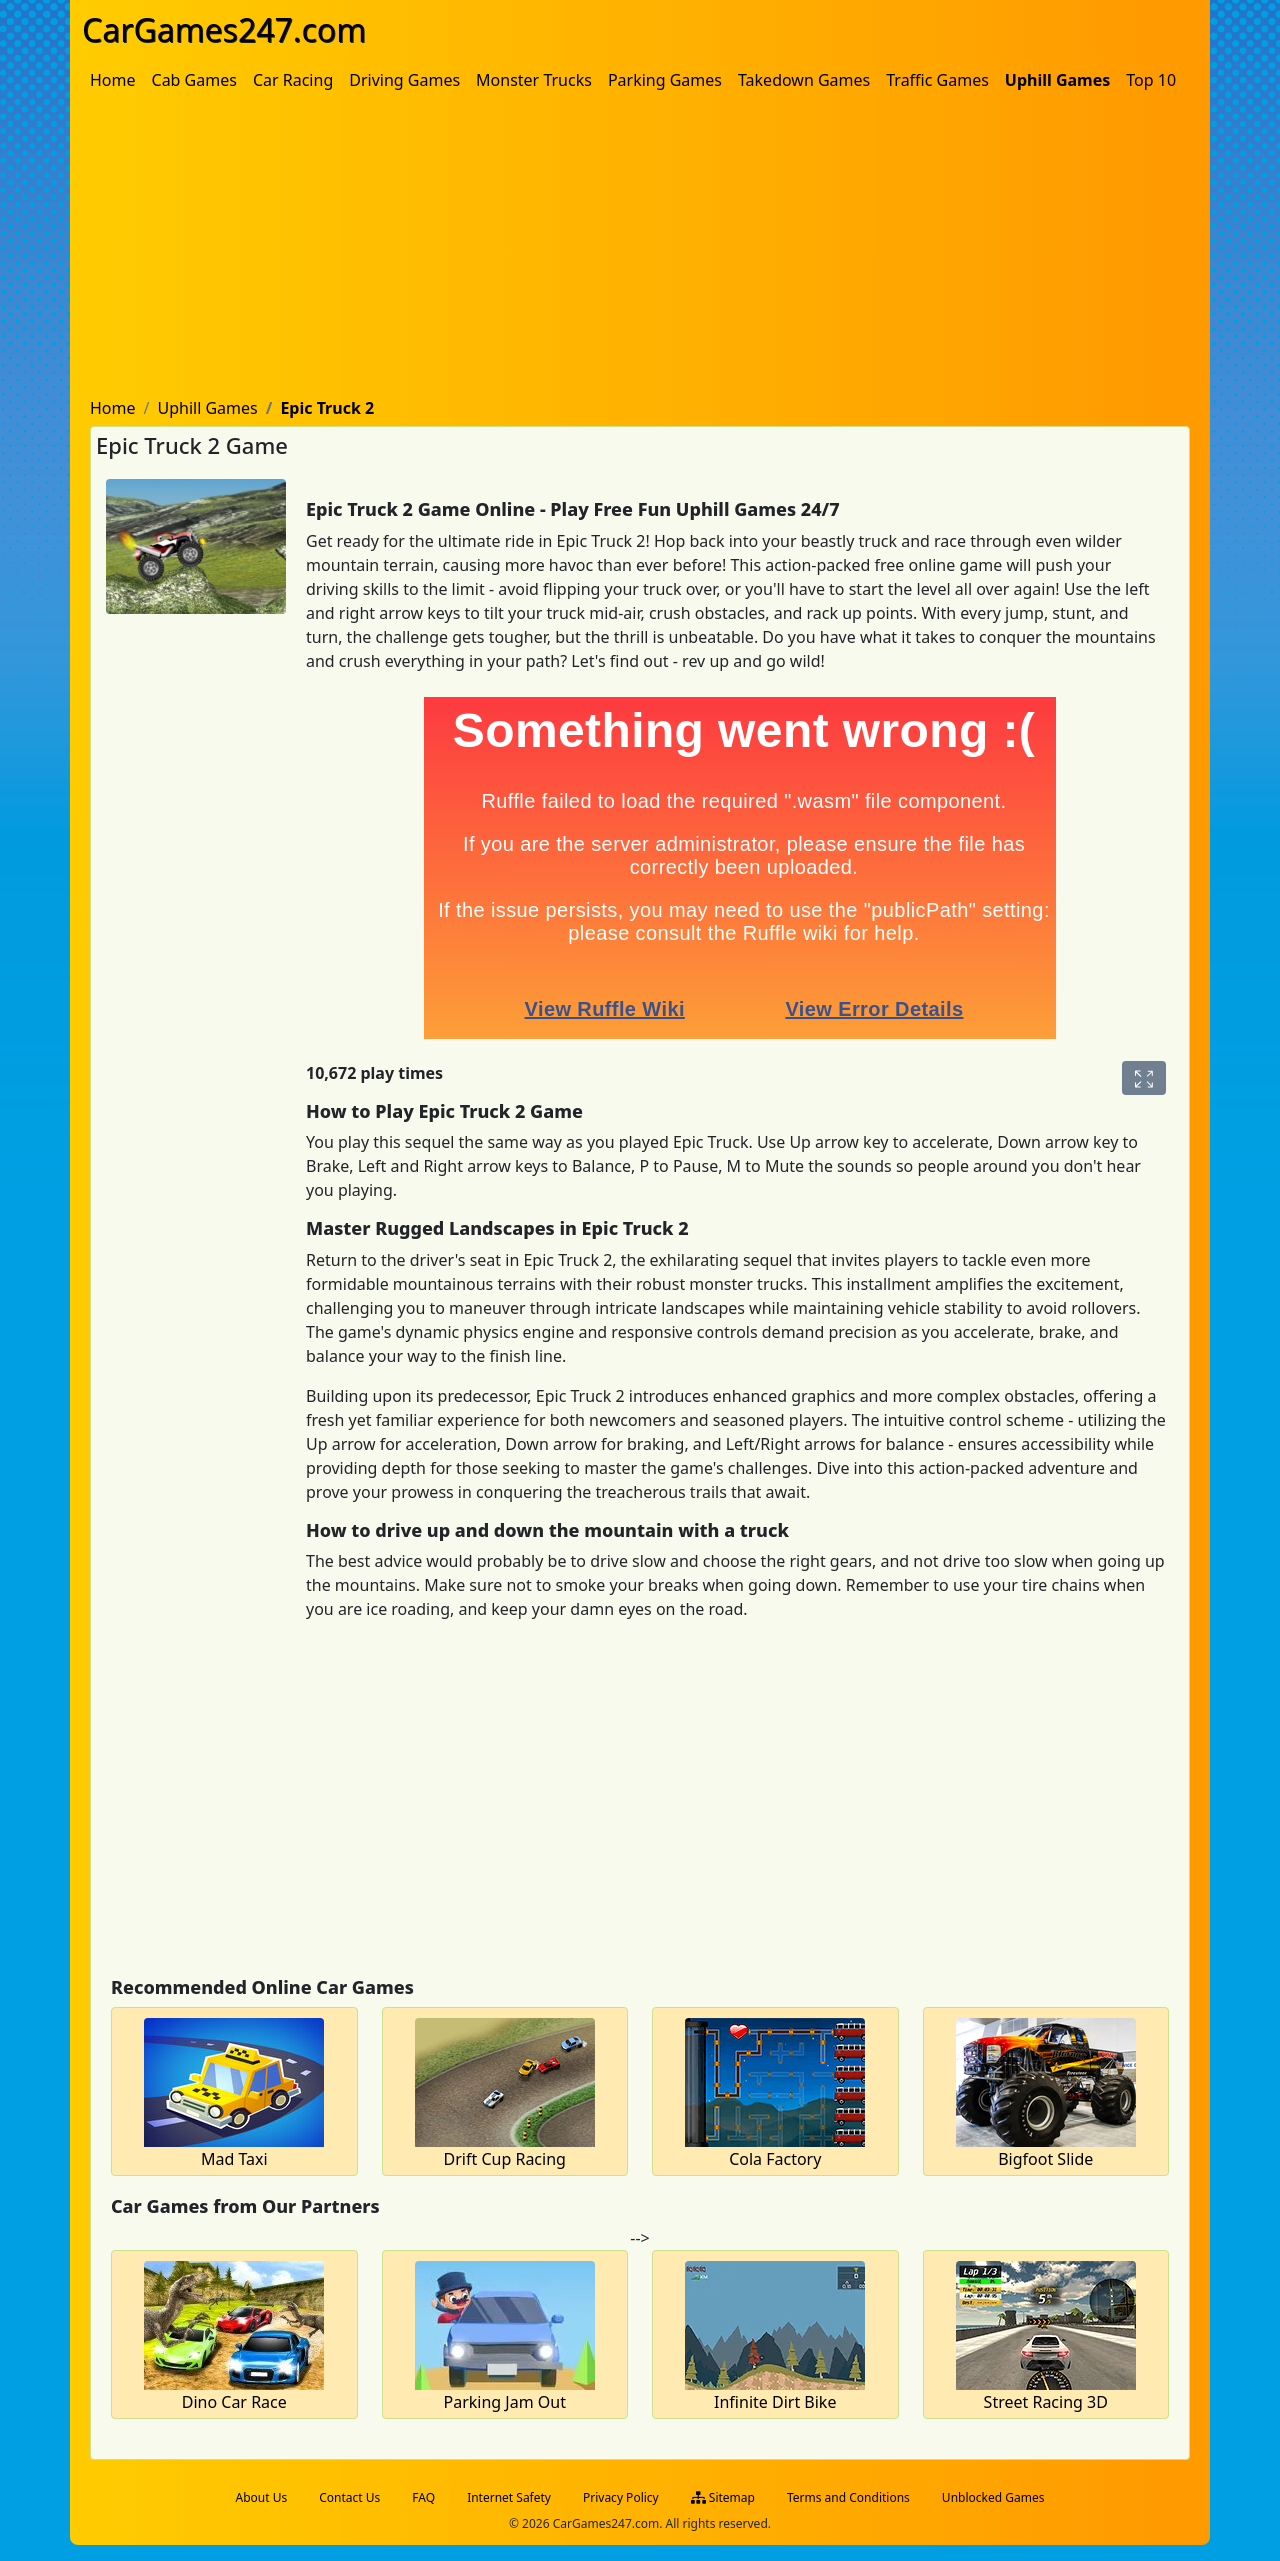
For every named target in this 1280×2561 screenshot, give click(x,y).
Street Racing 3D (1046, 2402)
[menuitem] (113, 80)
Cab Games (194, 80)
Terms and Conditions (848, 2497)
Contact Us (349, 2497)
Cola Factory (775, 2159)
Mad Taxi (234, 2159)
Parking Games (665, 80)
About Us (262, 2497)
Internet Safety (509, 2497)
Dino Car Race (234, 2402)
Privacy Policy (621, 2497)
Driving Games (404, 80)
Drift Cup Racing (505, 2159)
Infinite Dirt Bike (775, 2402)
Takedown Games (804, 80)
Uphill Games (1057, 80)
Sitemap (723, 2497)
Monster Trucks (534, 80)
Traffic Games (937, 80)
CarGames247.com (224, 29)
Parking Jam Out (505, 2402)
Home (113, 80)
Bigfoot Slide (1045, 2159)
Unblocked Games (993, 2497)
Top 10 (1151, 80)
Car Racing (293, 80)
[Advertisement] (640, 250)
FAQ (423, 2497)
